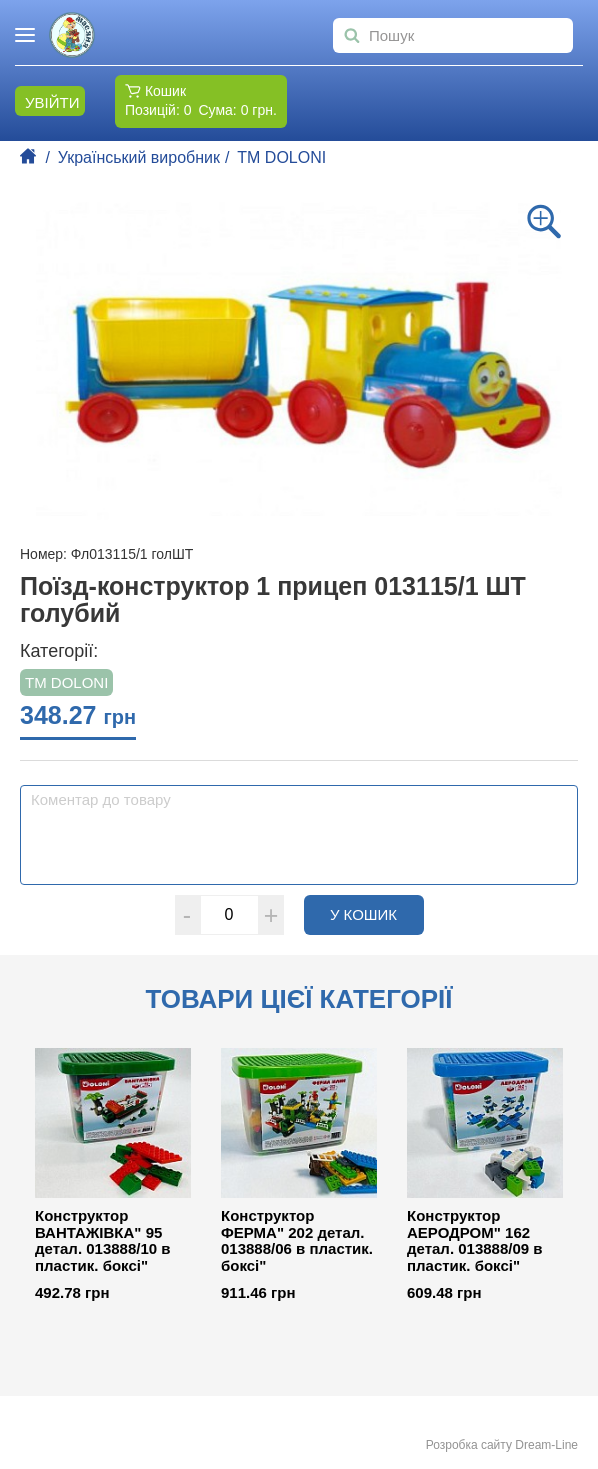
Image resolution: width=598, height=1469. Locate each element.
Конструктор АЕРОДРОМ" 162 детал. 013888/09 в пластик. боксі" (475, 1241)
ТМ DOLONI (281, 157)
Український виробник (139, 157)
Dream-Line (546, 1445)
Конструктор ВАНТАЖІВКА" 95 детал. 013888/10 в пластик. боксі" (103, 1241)
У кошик (377, 914)
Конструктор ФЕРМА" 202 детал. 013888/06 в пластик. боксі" (297, 1241)
